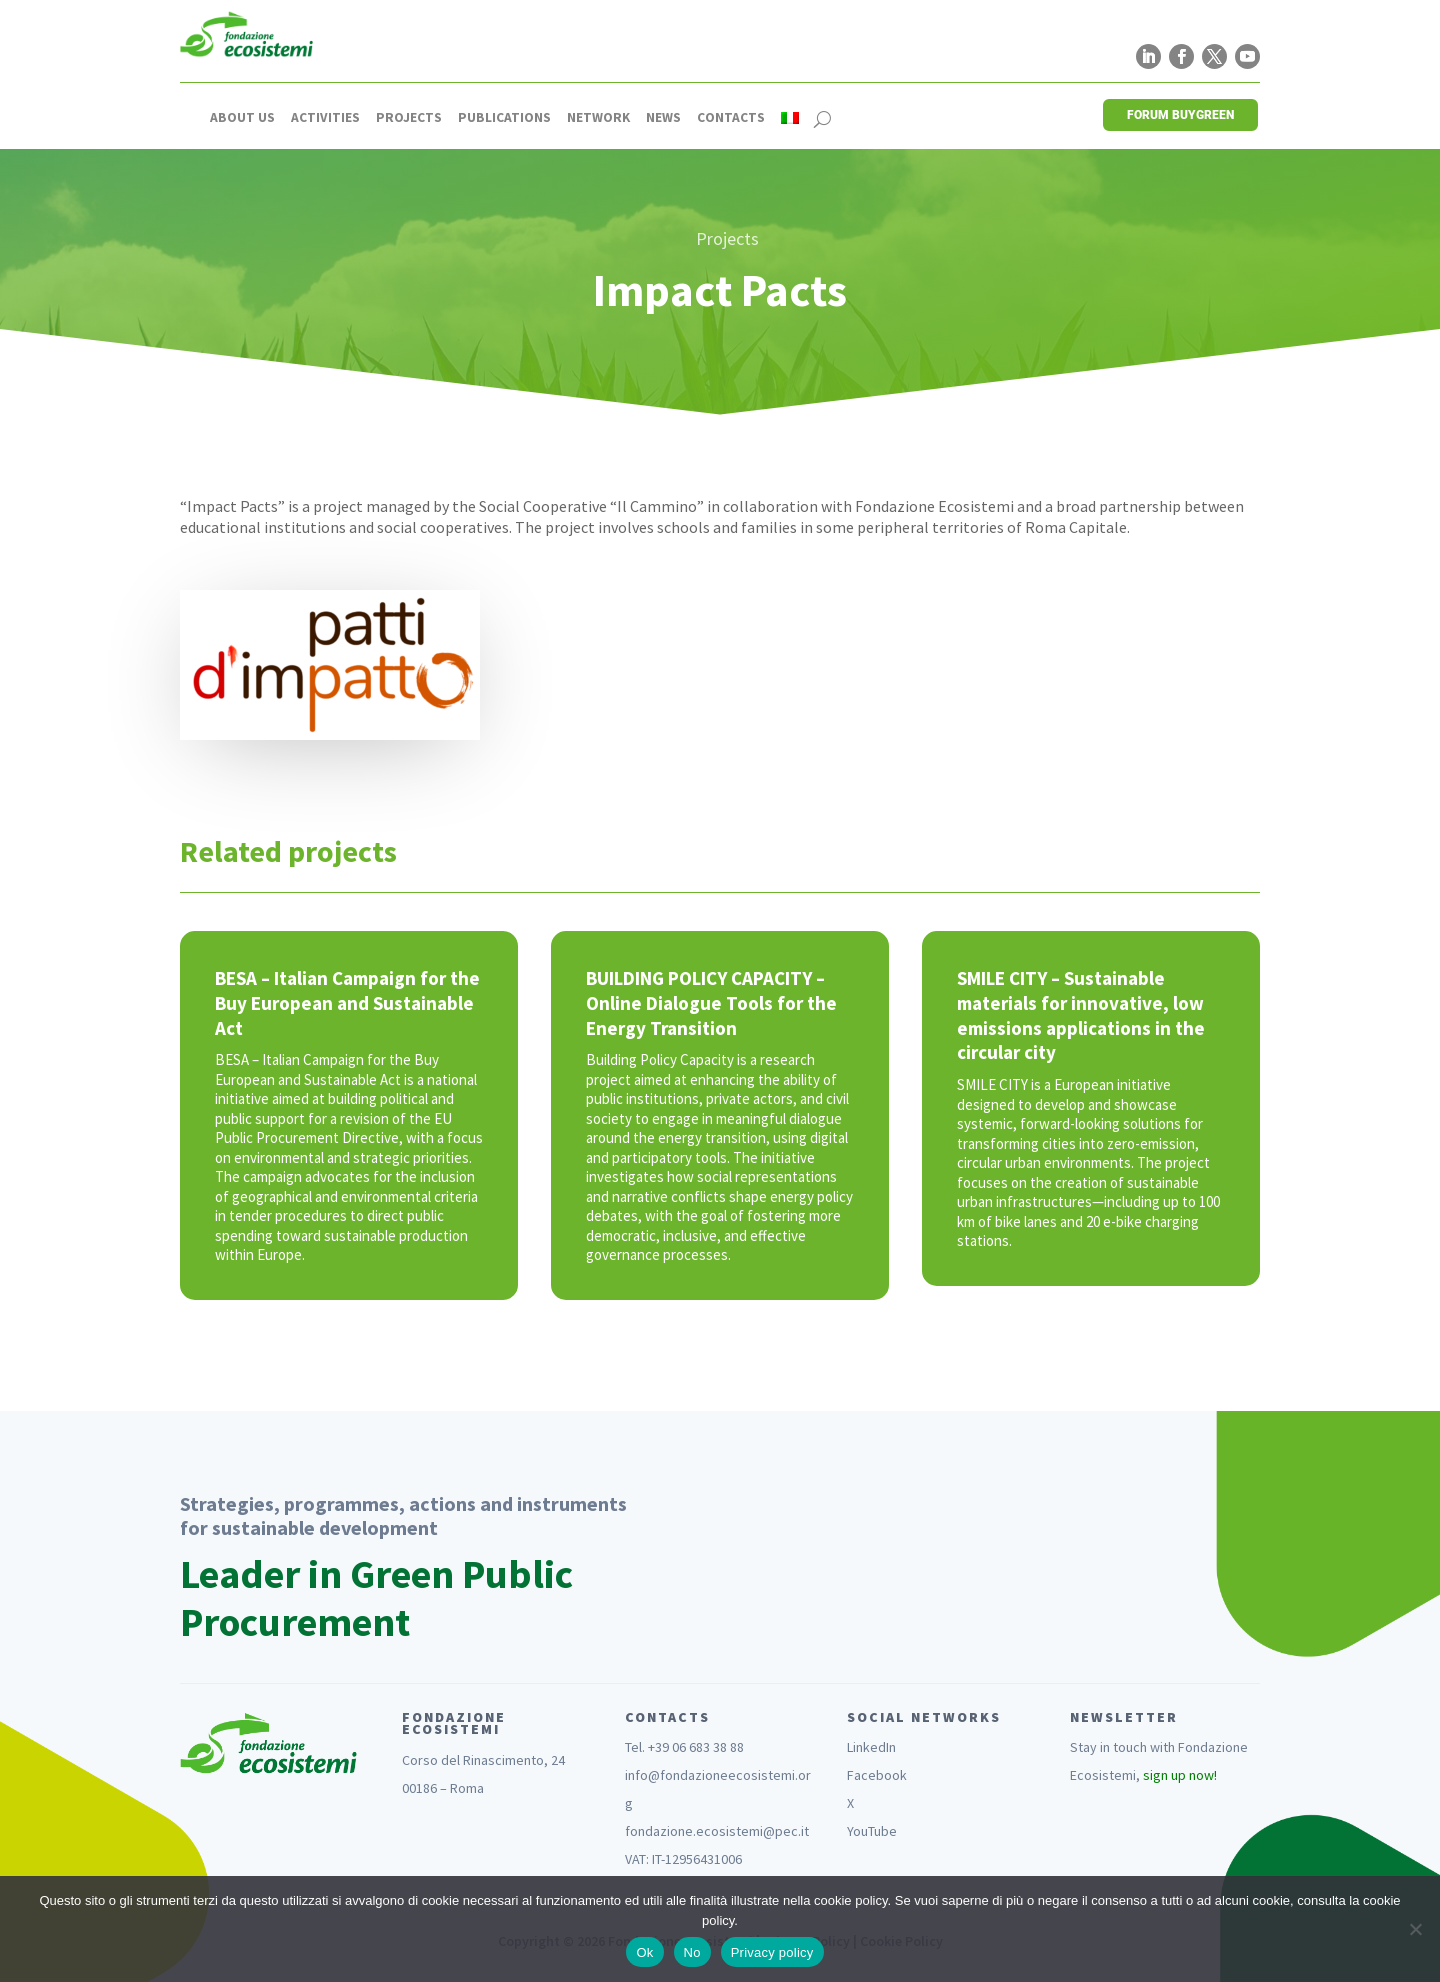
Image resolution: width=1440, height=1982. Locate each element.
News (663, 118)
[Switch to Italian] (790, 118)
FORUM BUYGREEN (1180, 115)
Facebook (877, 1775)
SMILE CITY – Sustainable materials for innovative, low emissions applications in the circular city (1081, 1015)
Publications (504, 118)
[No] (1415, 1929)
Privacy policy (772, 1952)
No (692, 1952)
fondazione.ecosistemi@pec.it (717, 1831)
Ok (644, 1952)
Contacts (731, 118)
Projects (409, 118)
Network (598, 118)
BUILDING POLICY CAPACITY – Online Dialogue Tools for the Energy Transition (711, 1002)
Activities (325, 118)
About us (242, 118)
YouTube (872, 1831)
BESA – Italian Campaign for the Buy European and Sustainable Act (347, 1002)
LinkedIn (871, 1747)
